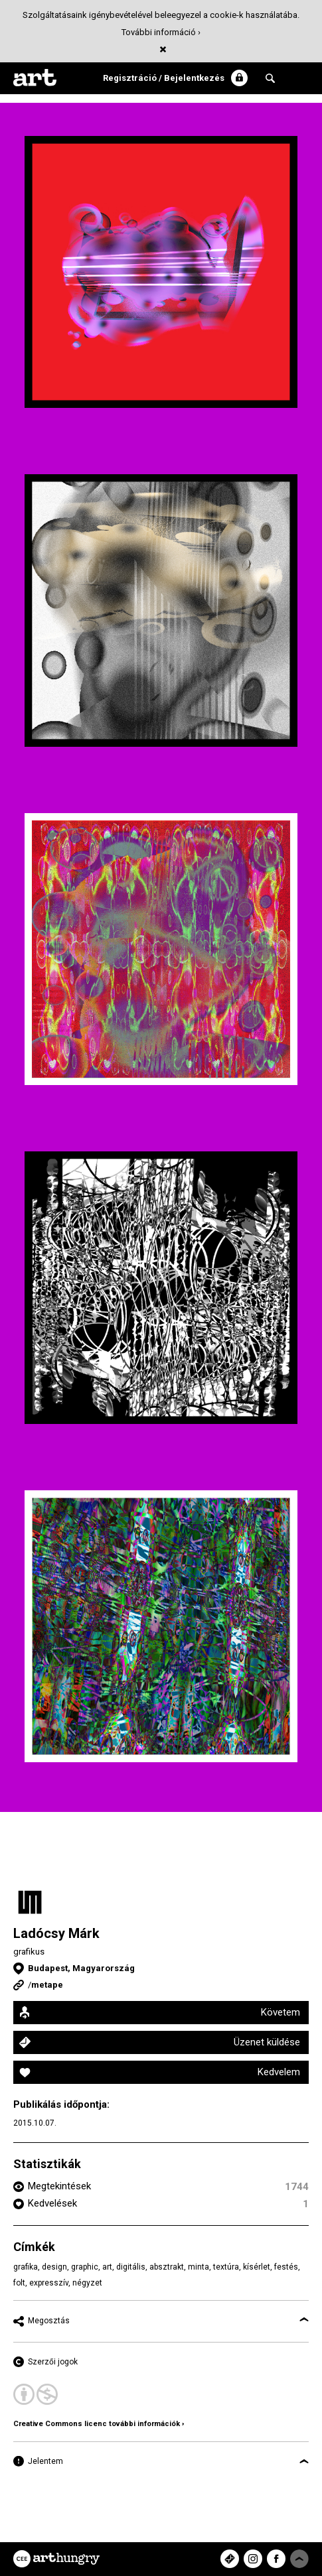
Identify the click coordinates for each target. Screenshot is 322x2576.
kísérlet (256, 2267)
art (107, 2267)
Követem (280, 2012)
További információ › (161, 32)
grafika (25, 2267)
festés (286, 2267)
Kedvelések (52, 2203)
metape (47, 1985)
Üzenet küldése (267, 2042)
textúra (226, 2267)
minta (198, 2267)
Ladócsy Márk (56, 1933)
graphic (84, 2267)
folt (19, 2282)
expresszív (48, 2282)
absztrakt (166, 2267)
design (54, 2267)
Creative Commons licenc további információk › (98, 2423)
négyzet (87, 2282)
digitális (130, 2267)
